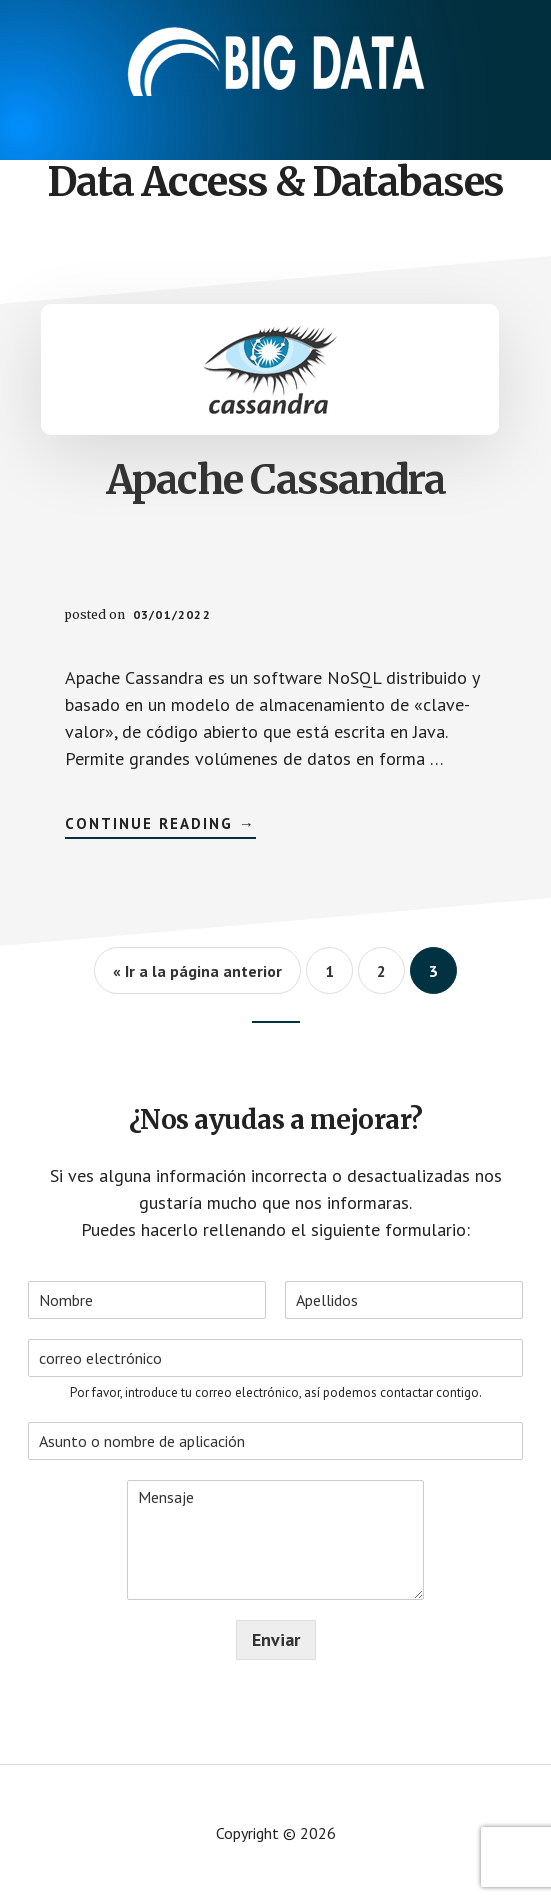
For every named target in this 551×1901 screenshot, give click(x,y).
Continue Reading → (160, 826)
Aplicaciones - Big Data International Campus (276, 60)
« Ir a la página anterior (197, 971)
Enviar (276, 1639)
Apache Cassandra (276, 480)
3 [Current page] (443, 977)
